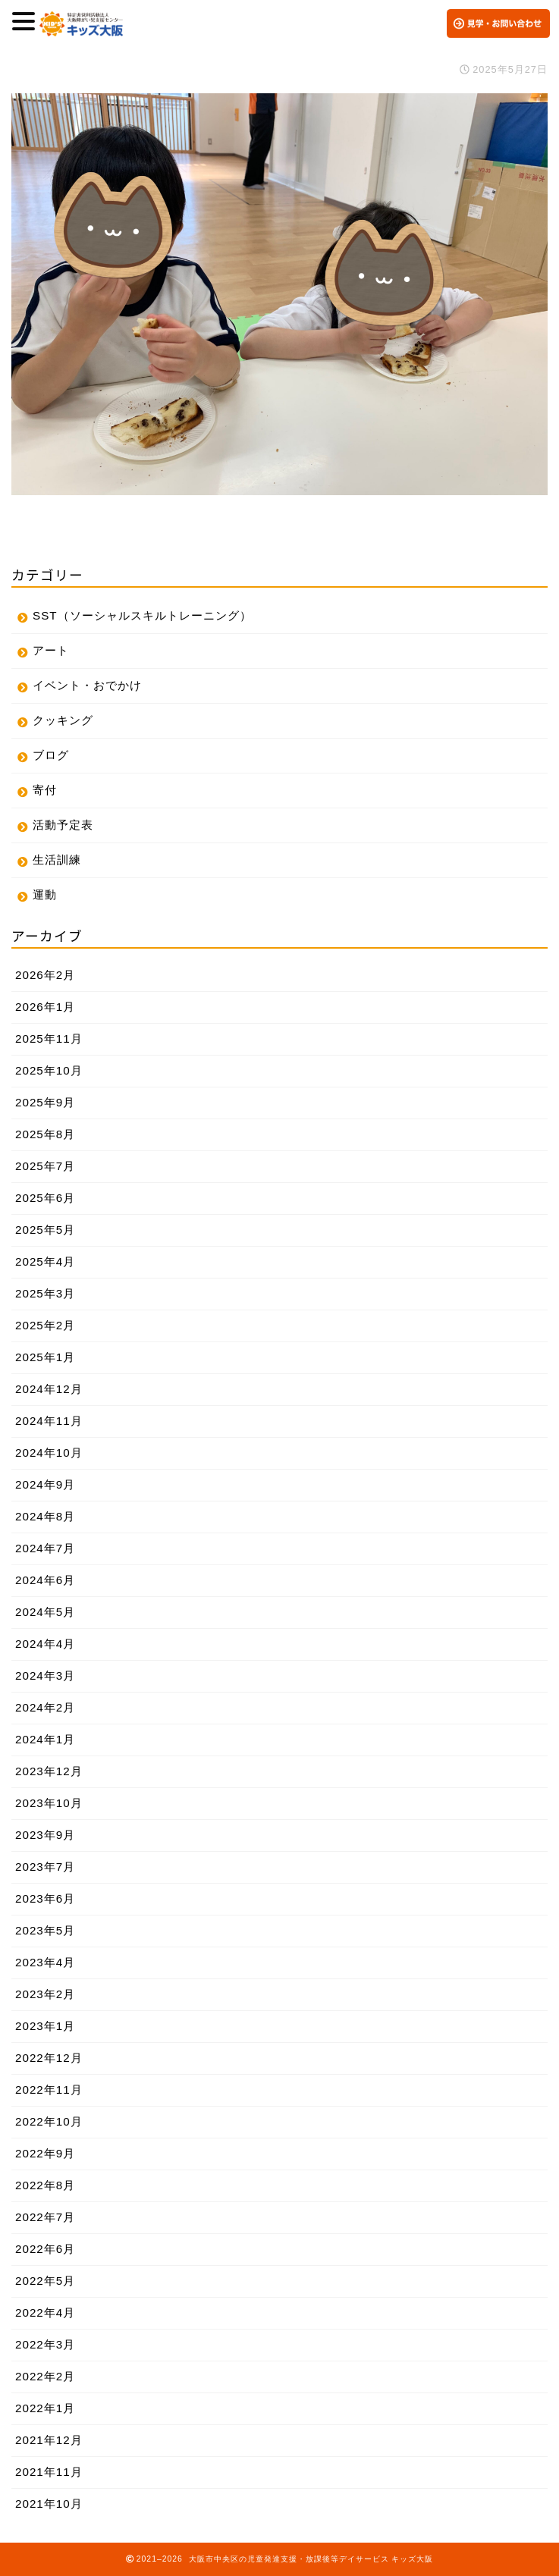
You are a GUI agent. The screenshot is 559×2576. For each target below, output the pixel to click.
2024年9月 (45, 1484)
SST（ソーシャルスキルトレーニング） (142, 615)
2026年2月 (45, 974)
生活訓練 (57, 859)
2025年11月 (49, 1038)
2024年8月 (45, 1516)
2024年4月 (45, 1643)
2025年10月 (49, 1070)
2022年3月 (45, 2344)
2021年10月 (49, 2503)
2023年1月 (45, 2025)
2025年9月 (45, 1102)
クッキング (63, 720)
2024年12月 (49, 1388)
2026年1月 (45, 1006)
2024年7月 (45, 1548)
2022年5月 (45, 2280)
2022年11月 (49, 2089)
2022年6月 (45, 2248)
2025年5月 (45, 1229)
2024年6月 (45, 1580)
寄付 (45, 789)
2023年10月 (49, 1802)
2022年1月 (45, 2408)
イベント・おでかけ (87, 685)
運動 (45, 894)
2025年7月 (45, 1165)
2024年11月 (49, 1420)
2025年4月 (45, 1261)
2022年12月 (49, 2057)
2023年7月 (45, 1866)
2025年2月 (45, 1325)
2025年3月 (45, 1293)
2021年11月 (49, 2471)
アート (51, 650)
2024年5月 (45, 1611)
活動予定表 (63, 824)
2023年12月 (49, 1771)
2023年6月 (45, 1898)
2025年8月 (45, 1134)
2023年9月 (45, 1834)
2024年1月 (45, 1739)
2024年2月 (45, 1707)
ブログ (51, 754)
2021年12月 (49, 2439)
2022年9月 (45, 2153)
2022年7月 (45, 2216)
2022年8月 (45, 2185)
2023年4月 (45, 1962)
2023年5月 (45, 1930)
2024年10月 (49, 1452)
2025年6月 (45, 1197)
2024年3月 (45, 1675)
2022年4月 (45, 2312)
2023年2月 (45, 1994)
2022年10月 (49, 2121)
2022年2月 (45, 2376)
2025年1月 (45, 1357)
